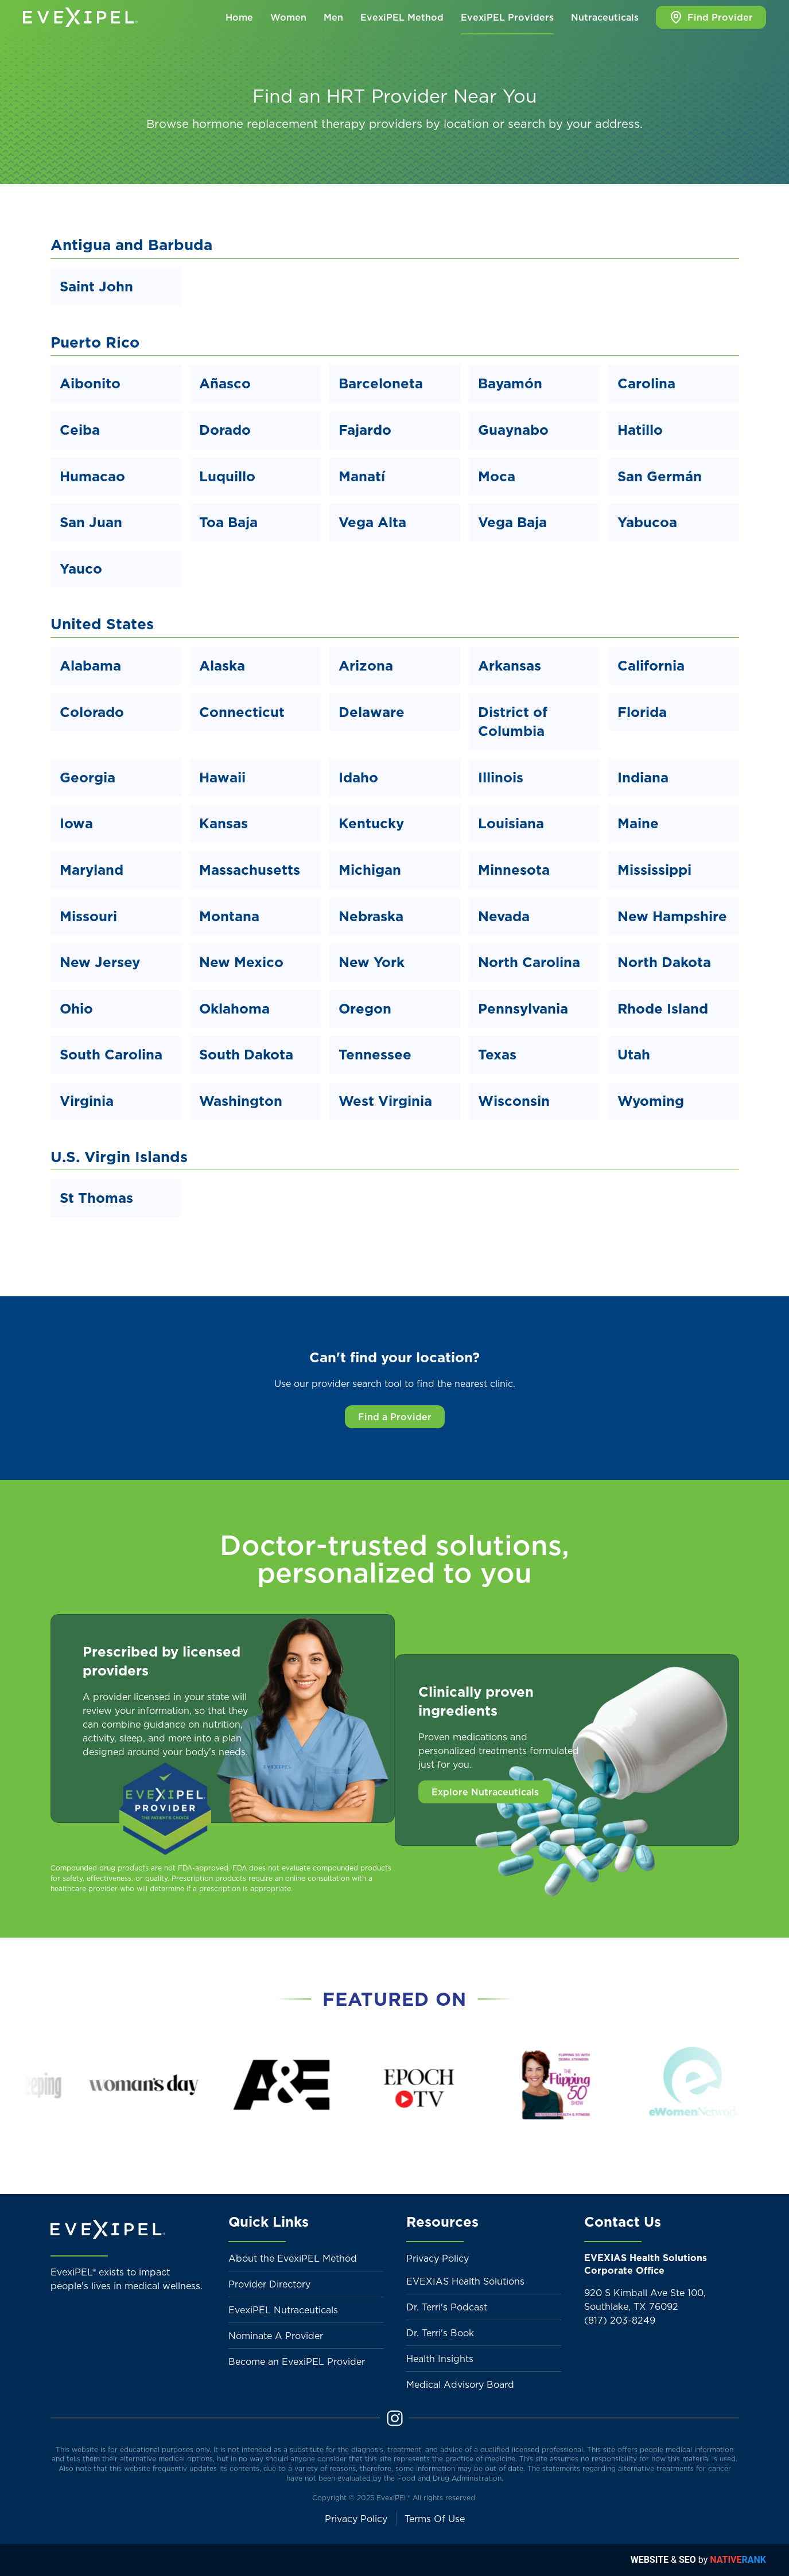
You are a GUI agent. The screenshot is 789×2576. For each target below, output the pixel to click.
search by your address (574, 124)
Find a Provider (395, 1416)
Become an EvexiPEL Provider (296, 2361)
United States (102, 623)
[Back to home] (80, 17)
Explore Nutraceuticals (485, 1792)
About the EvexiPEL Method (292, 2258)
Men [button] (333, 17)
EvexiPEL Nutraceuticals (283, 2310)
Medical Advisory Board (460, 2384)
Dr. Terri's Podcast (446, 2307)
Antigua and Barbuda (131, 244)
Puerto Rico (94, 342)
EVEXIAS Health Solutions (465, 2281)
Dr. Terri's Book (440, 2332)
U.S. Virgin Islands (119, 1156)
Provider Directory (269, 2284)
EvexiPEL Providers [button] (507, 17)
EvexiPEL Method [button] (402, 17)
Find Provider (711, 17)
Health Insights (439, 2358)
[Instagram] (394, 2417)
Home (239, 17)
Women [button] (288, 17)
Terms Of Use (435, 2518)
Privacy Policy (437, 2258)
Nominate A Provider (275, 2335)
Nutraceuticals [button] (605, 17)
